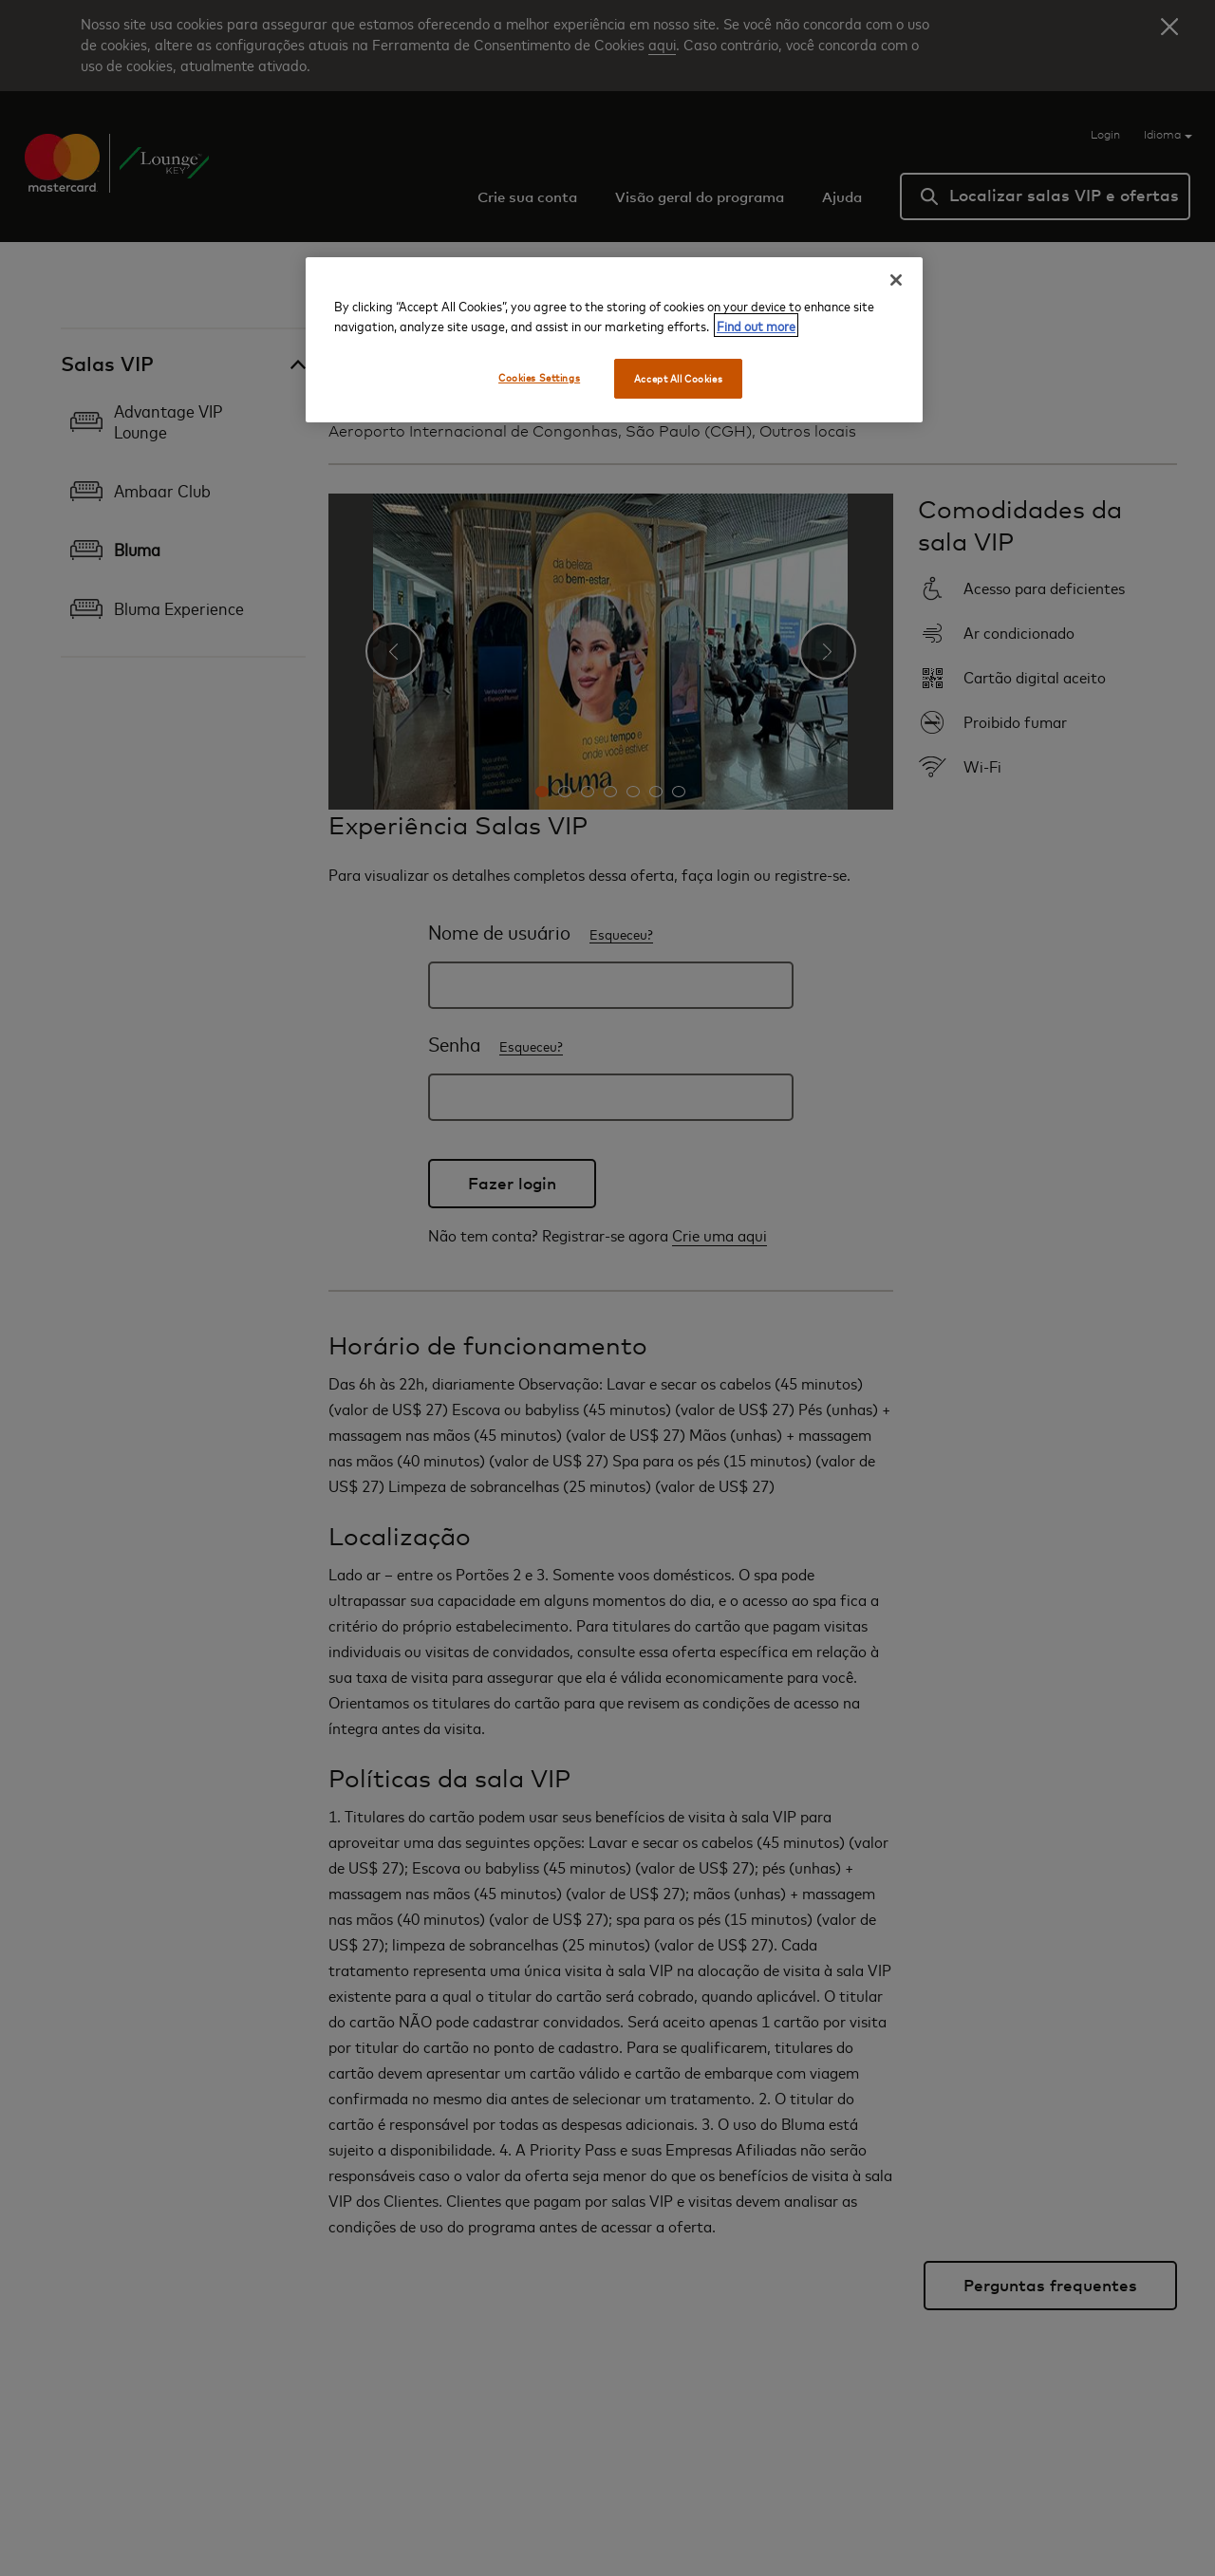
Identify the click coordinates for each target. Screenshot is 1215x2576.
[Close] (896, 280)
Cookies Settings (539, 377)
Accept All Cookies (678, 378)
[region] (614, 339)
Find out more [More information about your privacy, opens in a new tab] (756, 325)
